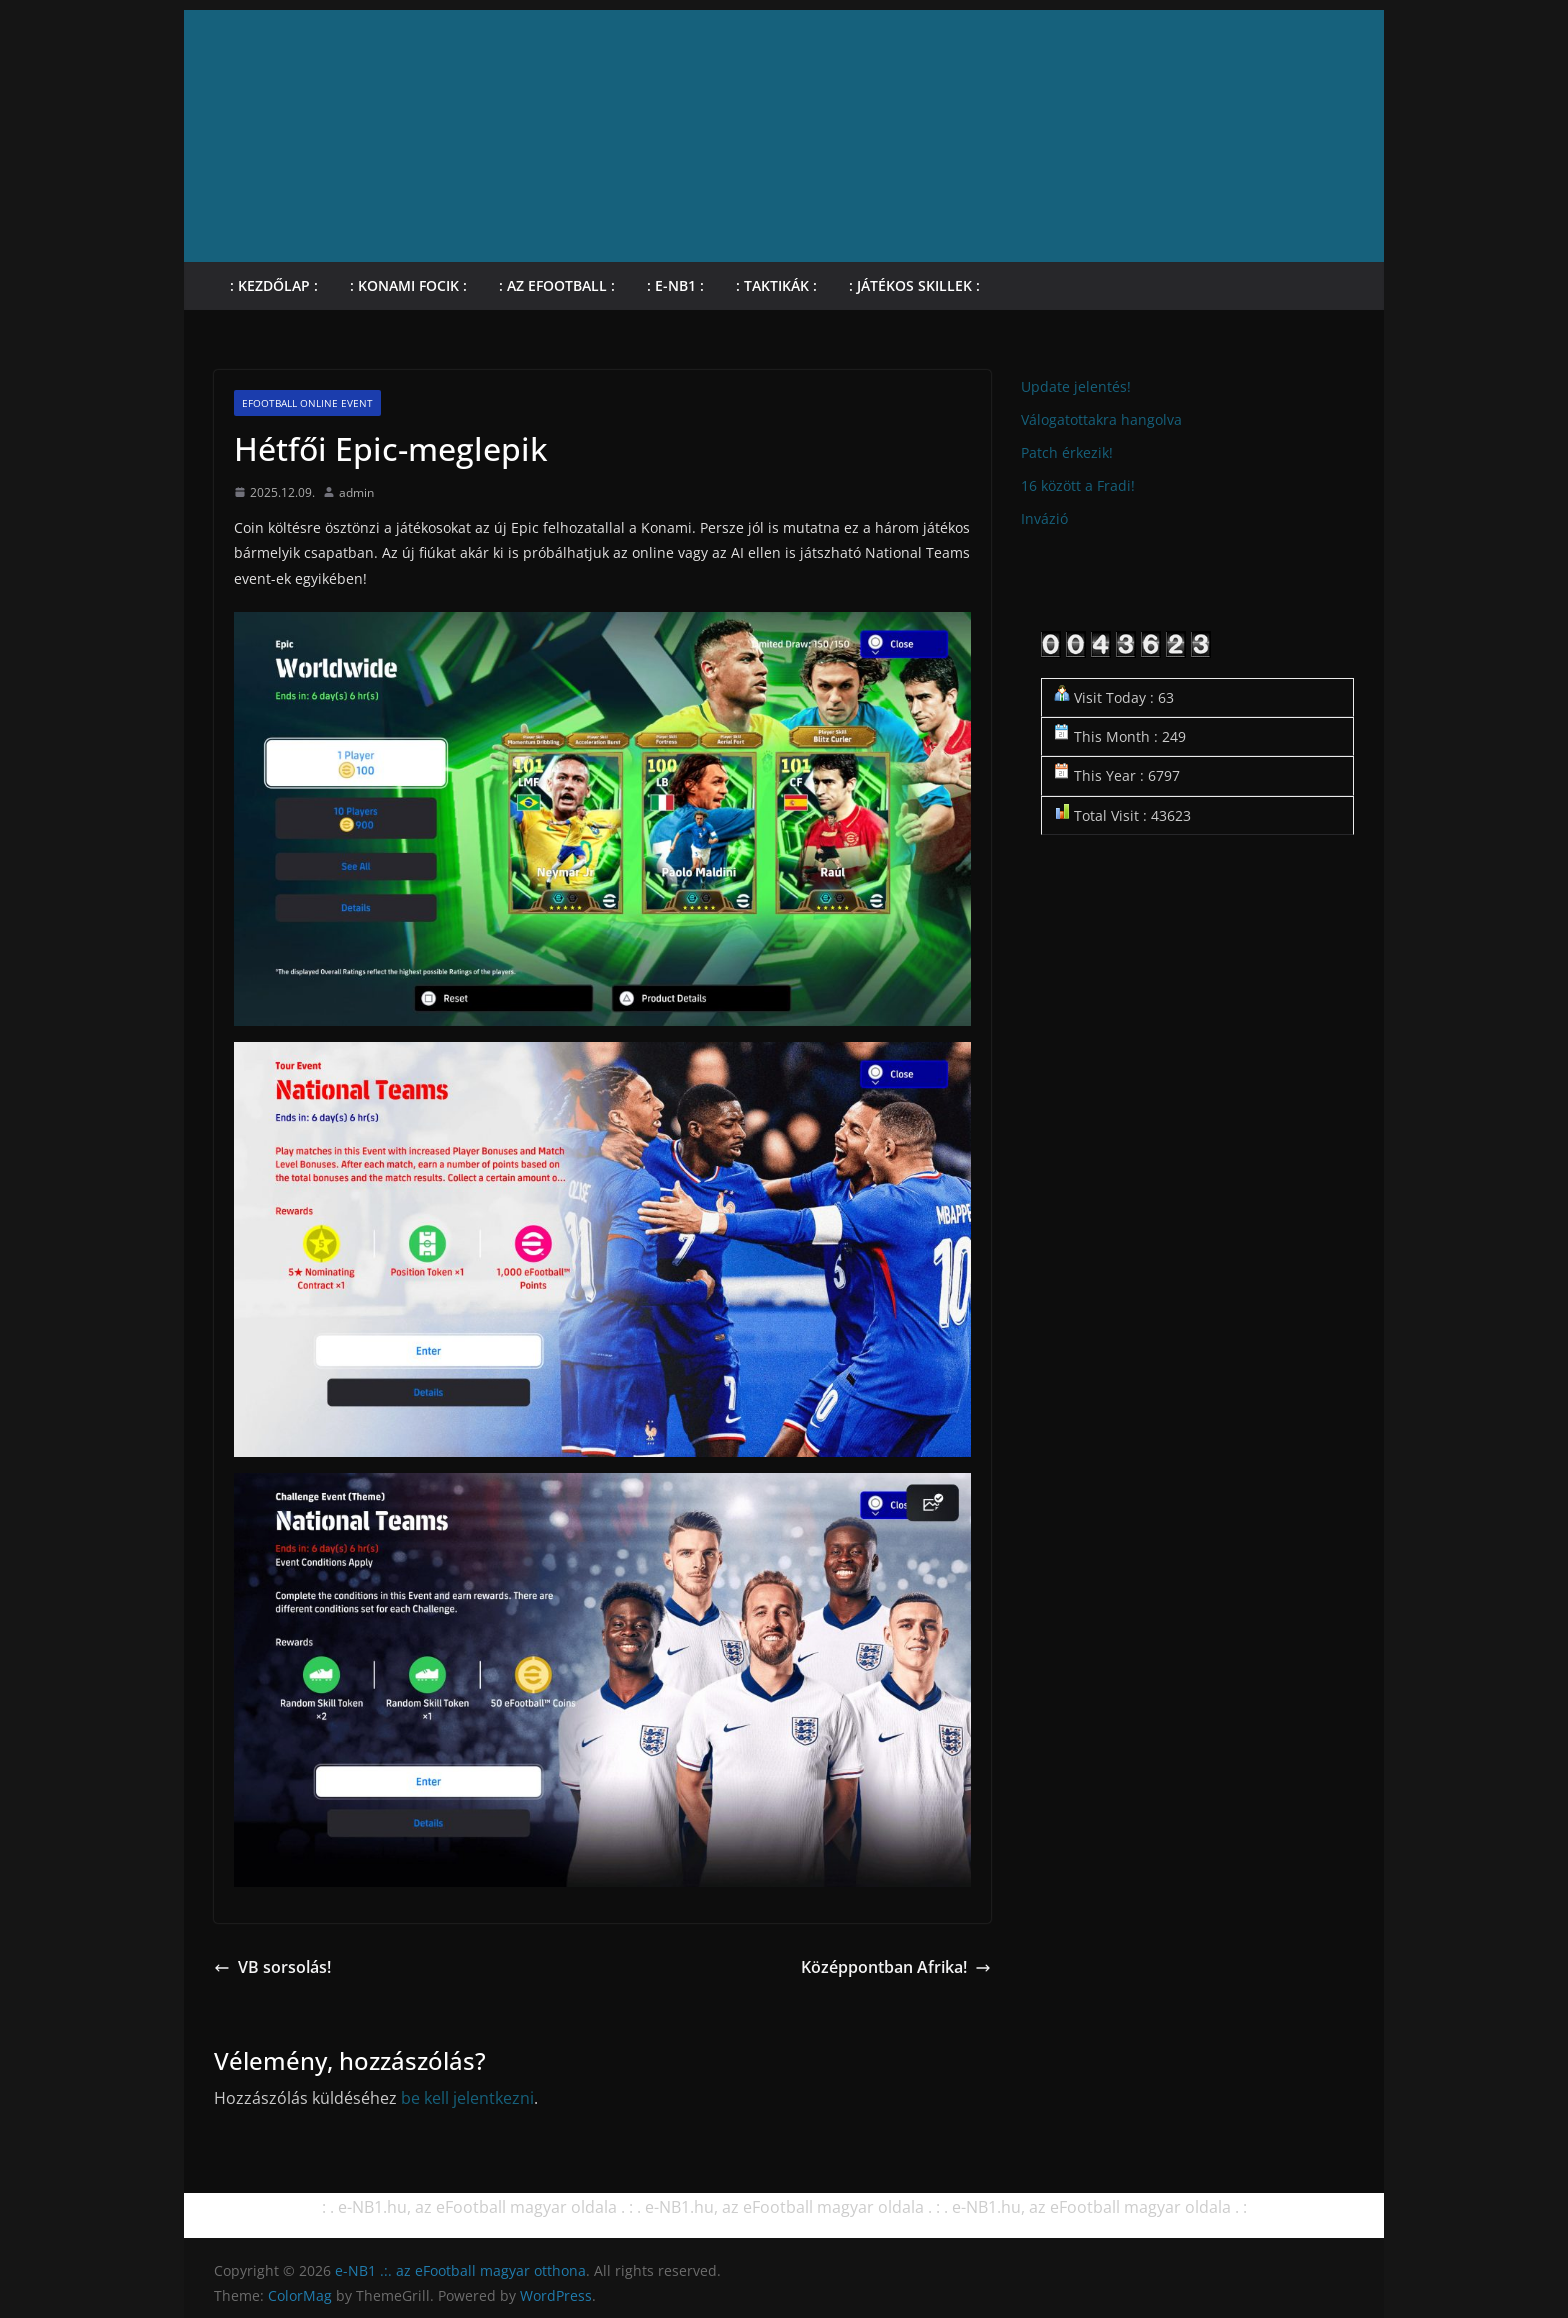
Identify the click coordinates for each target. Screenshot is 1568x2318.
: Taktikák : (776, 285)
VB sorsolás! (272, 1967)
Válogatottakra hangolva (1101, 419)
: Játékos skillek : (914, 285)
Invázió (1044, 518)
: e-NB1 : (675, 285)
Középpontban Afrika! (896, 1967)
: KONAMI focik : (408, 285)
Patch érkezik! (1067, 452)
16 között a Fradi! (1078, 485)
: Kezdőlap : (274, 285)
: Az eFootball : (557, 285)
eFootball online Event (307, 403)
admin (356, 492)
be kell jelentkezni (467, 2098)
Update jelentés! (1076, 386)
